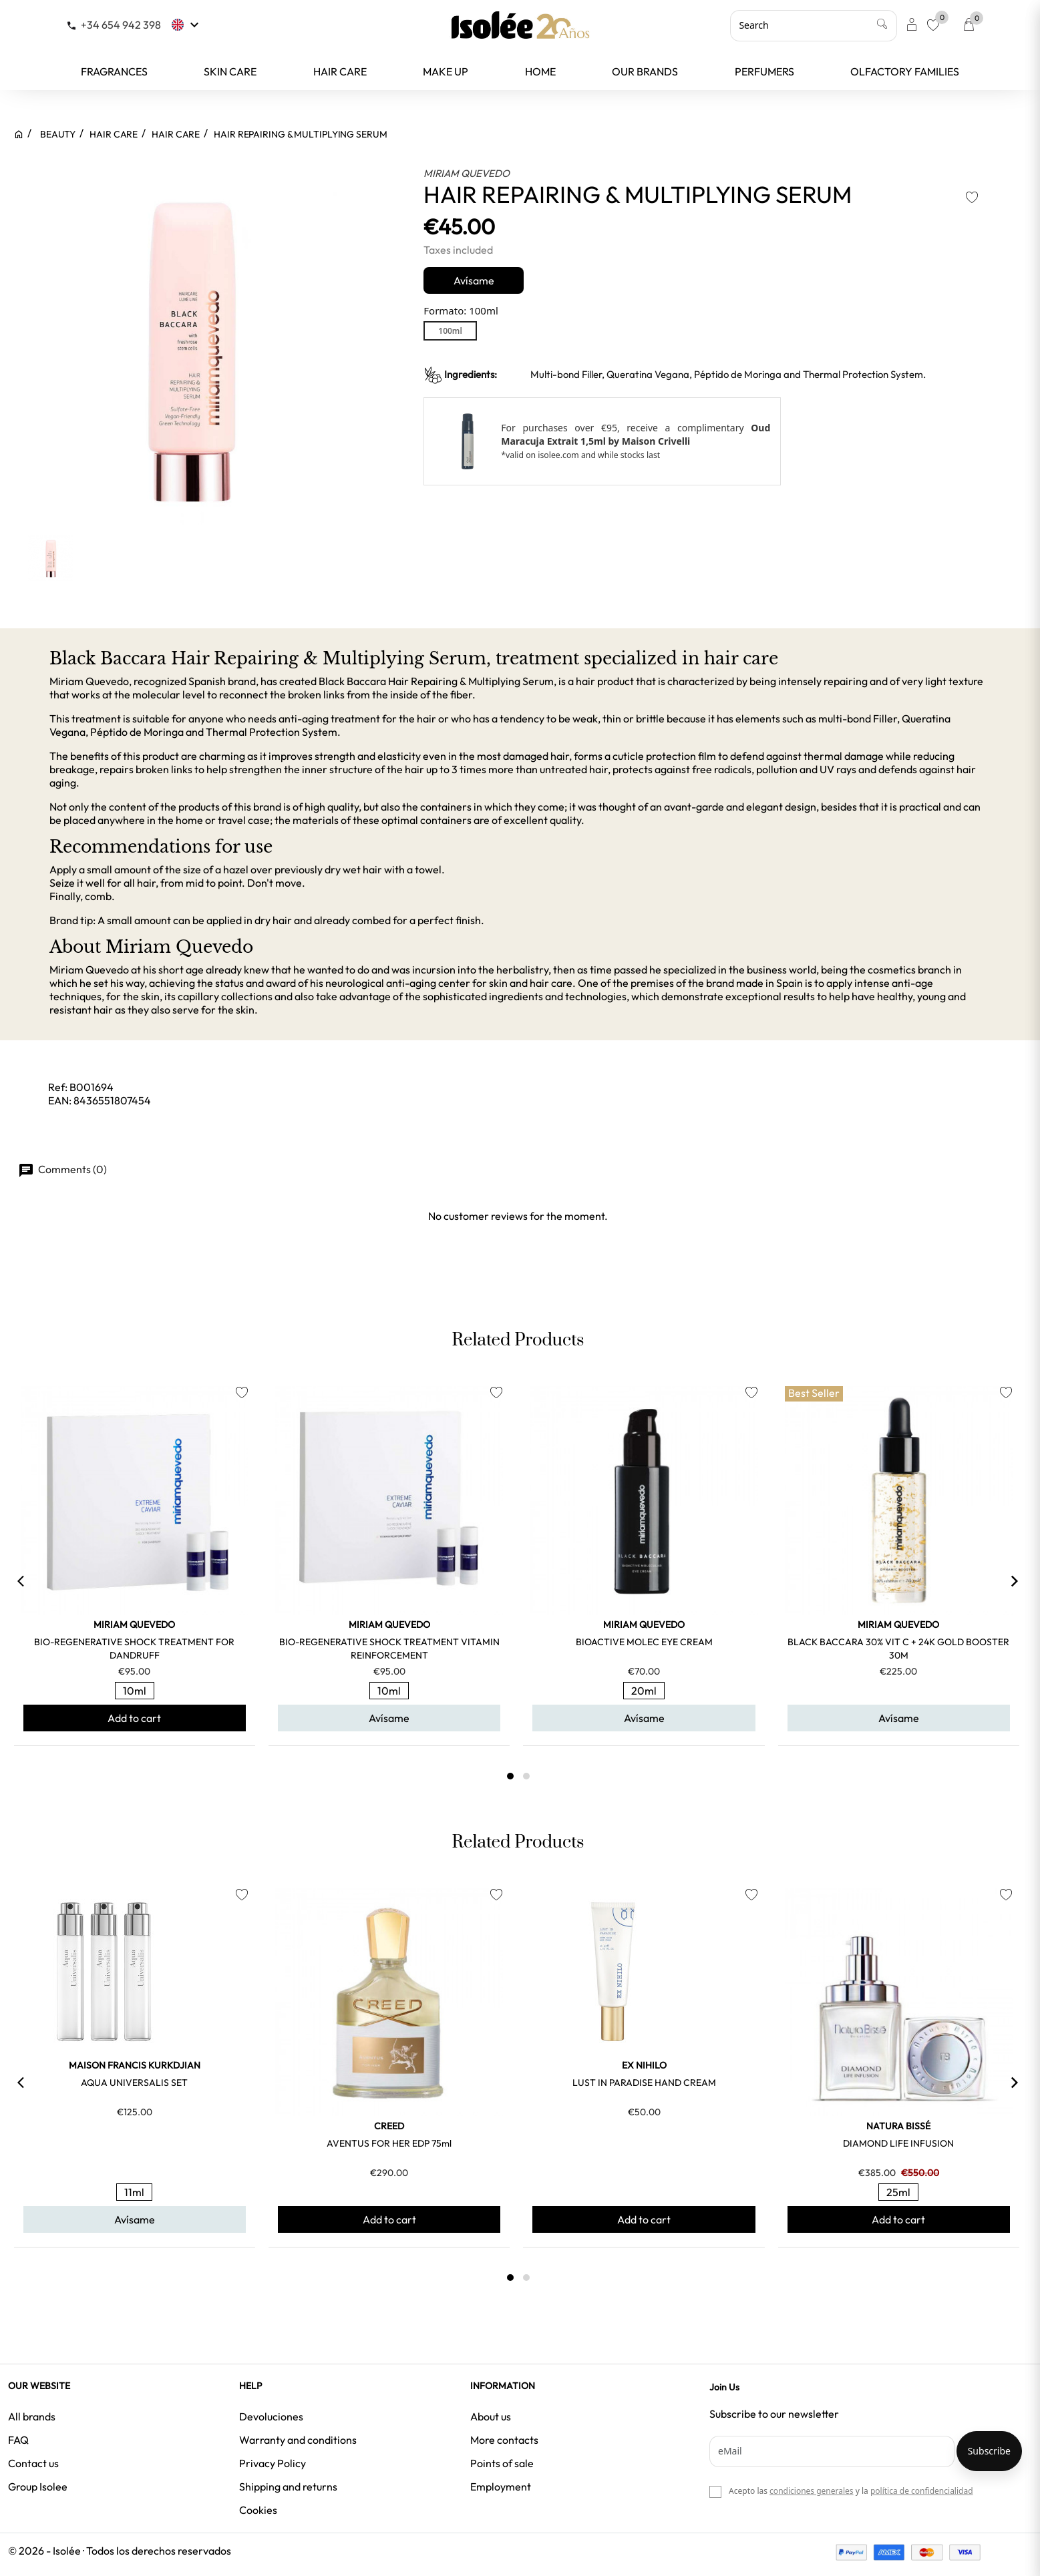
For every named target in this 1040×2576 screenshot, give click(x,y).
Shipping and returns (288, 2486)
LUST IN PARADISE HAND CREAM (644, 2083)
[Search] (813, 25)
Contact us (33, 2463)
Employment (500, 2486)
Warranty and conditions (298, 2439)
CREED (389, 2126)
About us (490, 2416)
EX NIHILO (644, 2065)
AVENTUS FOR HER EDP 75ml (389, 2143)
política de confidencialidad (921, 2491)
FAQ (18, 2439)
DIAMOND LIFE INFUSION (898, 2143)
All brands (31, 2416)
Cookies (258, 2510)
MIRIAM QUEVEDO (466, 173)
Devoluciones (271, 2416)
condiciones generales (811, 2491)
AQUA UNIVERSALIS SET (134, 2083)
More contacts (504, 2439)
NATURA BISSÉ (898, 2126)
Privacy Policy (272, 2463)
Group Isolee (37, 2486)
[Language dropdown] (186, 25)
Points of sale (502, 2463)
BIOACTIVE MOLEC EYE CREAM (644, 1642)
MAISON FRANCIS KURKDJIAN (134, 2065)
